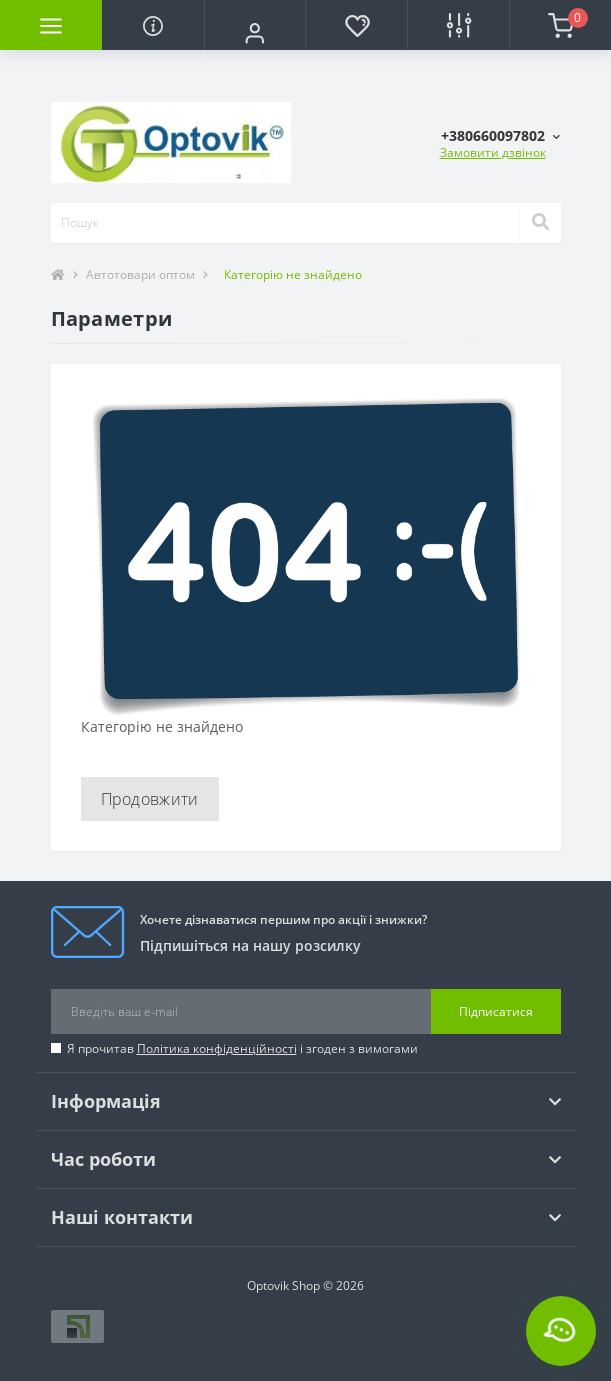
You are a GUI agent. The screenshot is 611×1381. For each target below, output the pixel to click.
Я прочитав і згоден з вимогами (242, 1048)
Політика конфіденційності (217, 1048)
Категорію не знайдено (293, 274)
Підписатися (496, 1011)
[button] (255, 33)
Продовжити (150, 799)
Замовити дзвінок (493, 152)
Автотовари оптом (140, 274)
